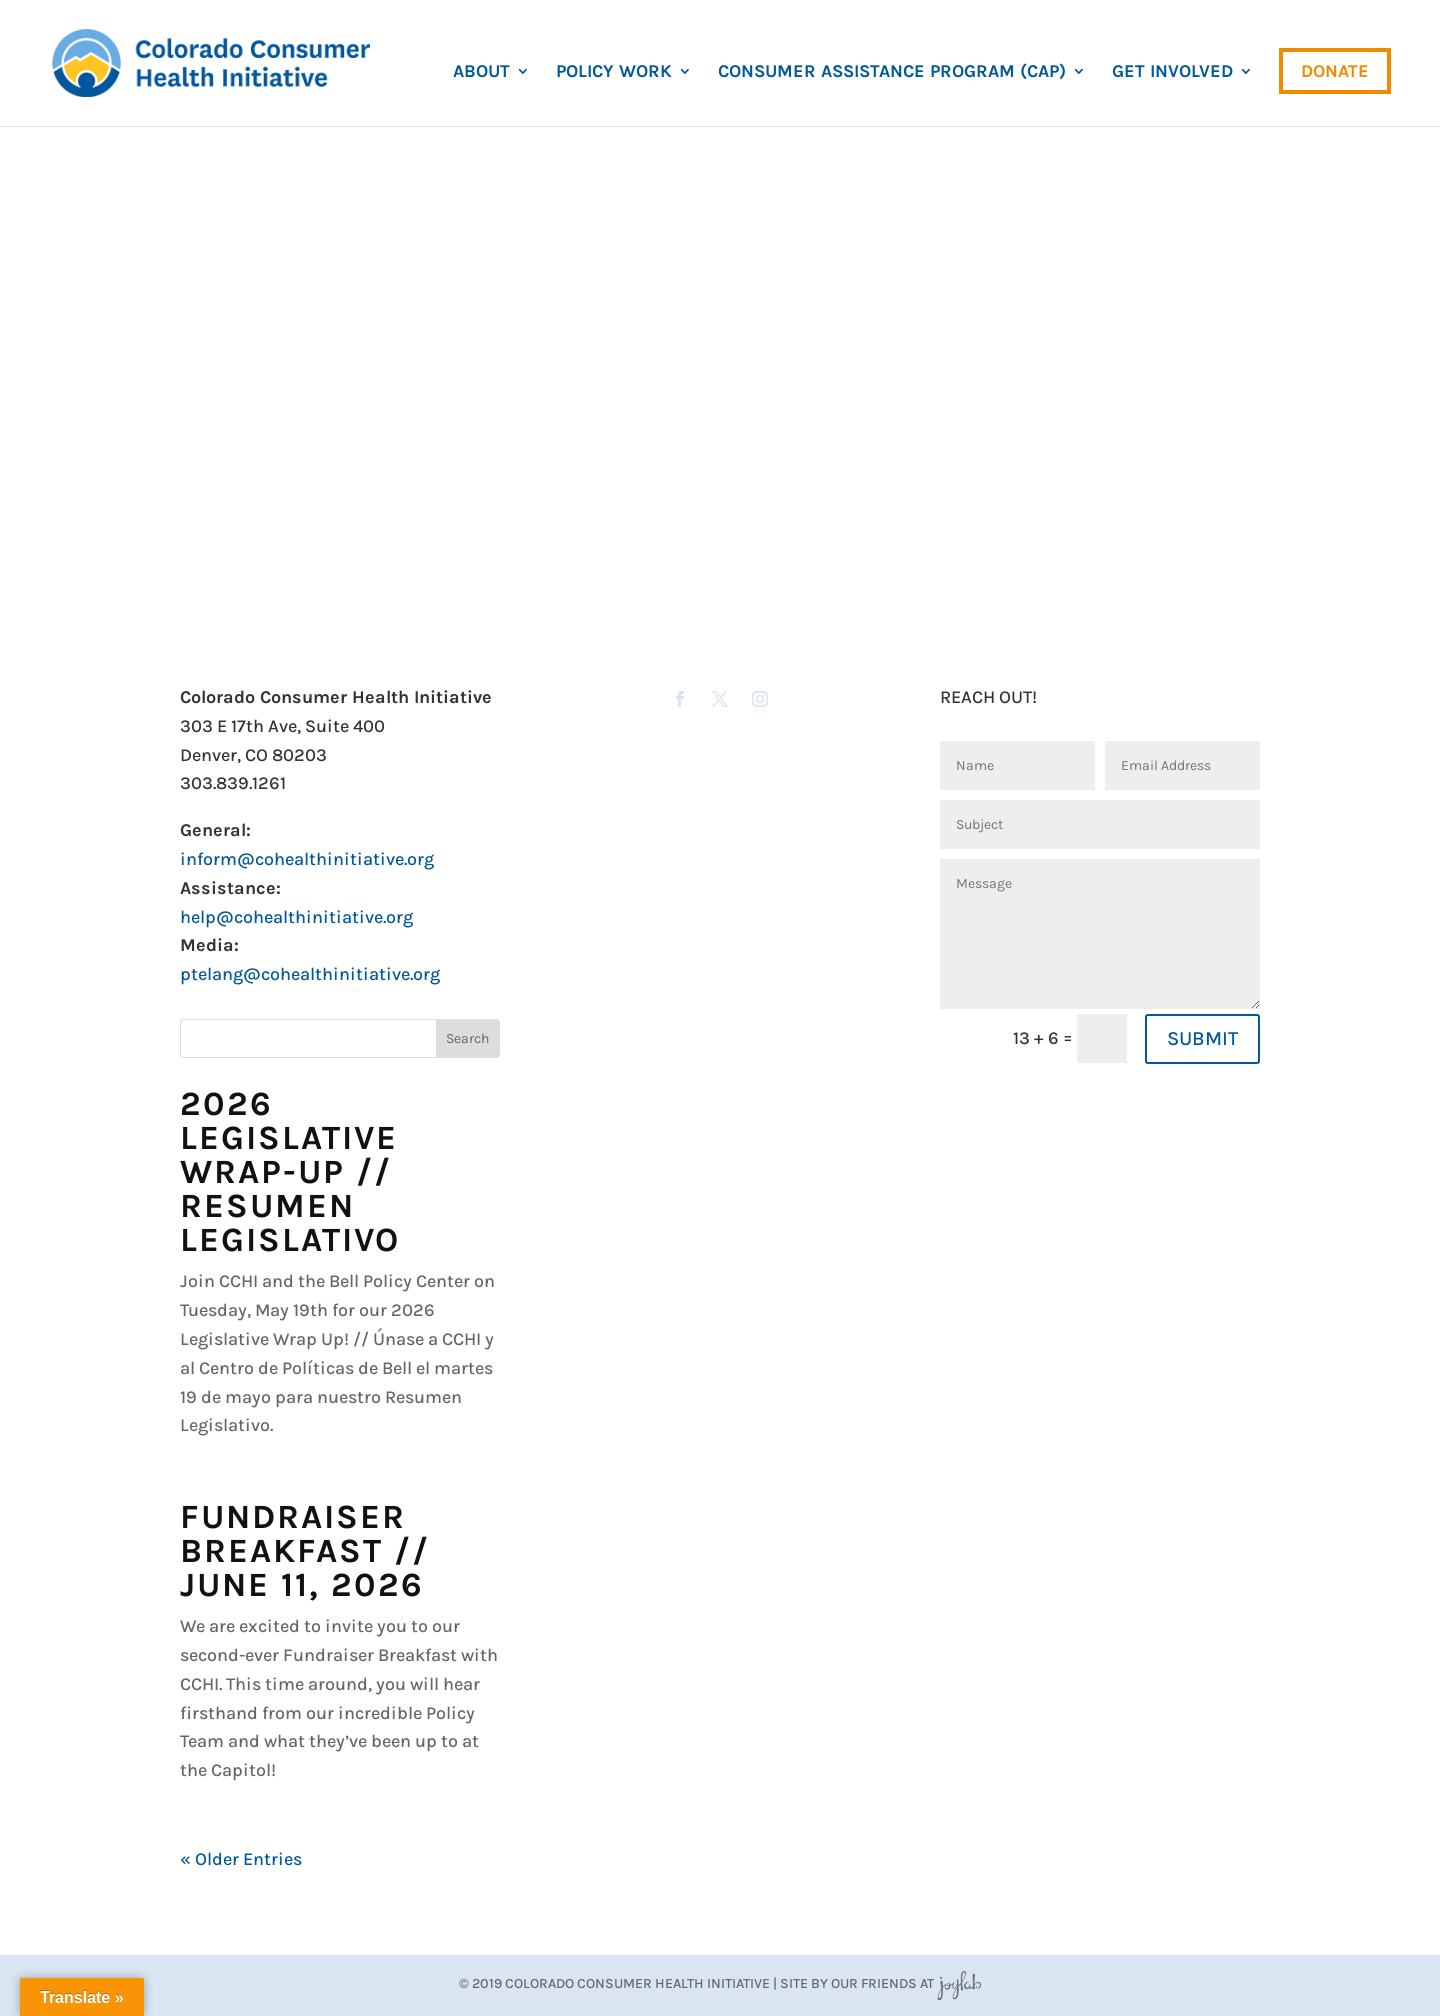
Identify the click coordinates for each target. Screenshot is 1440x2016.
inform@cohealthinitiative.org (307, 859)
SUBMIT (1202, 1038)
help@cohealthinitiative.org (296, 917)
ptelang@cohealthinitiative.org (310, 974)
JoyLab (959, 1983)
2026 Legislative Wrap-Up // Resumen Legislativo (290, 1172)
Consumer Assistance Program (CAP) (892, 73)
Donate (1335, 71)
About (481, 73)
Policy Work (614, 73)
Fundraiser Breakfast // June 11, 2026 (305, 1551)
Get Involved (1172, 73)
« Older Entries (241, 1859)
